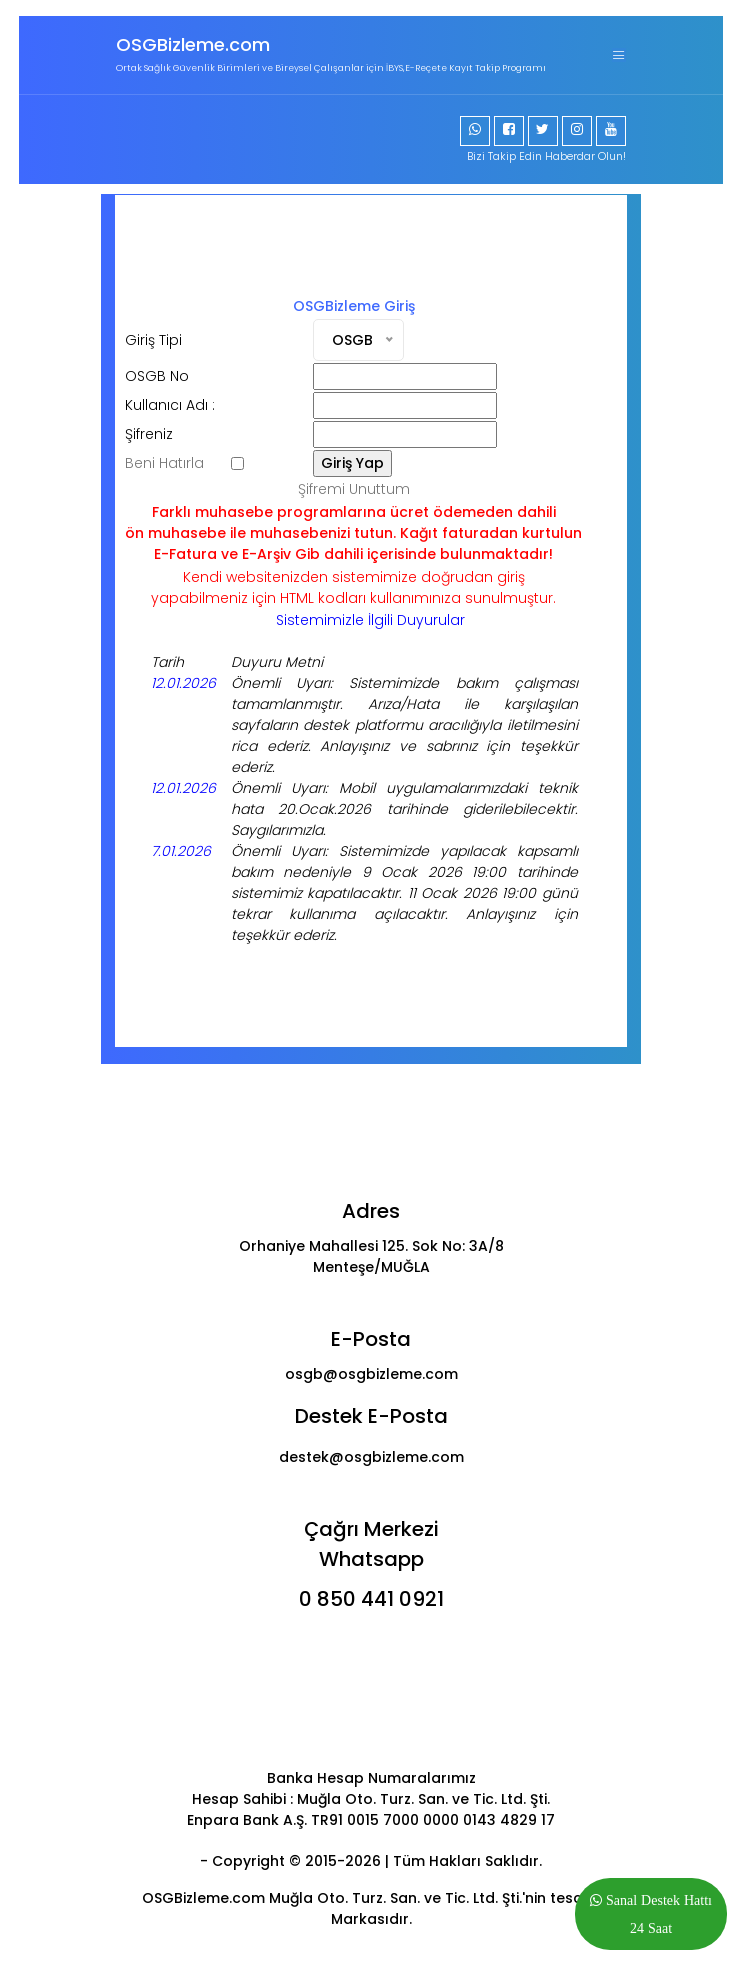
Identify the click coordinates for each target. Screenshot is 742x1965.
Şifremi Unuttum (354, 489)
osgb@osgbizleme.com (371, 1374)
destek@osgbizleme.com (371, 1457)
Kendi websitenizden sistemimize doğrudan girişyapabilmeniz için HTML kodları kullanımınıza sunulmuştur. (353, 587)
